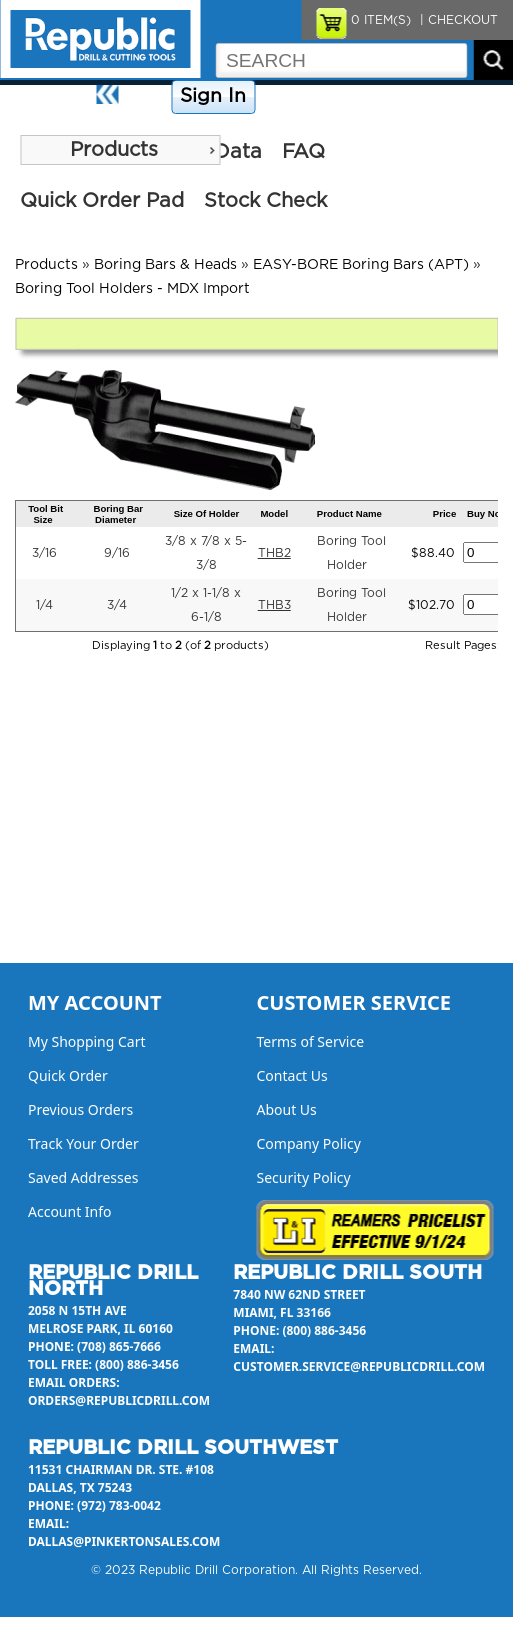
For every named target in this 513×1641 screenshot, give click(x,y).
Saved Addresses (83, 1177)
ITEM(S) (381, 20)
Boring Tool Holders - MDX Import (132, 289)
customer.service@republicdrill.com (359, 1366)
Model (274, 513)
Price (444, 513)
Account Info (70, 1211)
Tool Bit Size (45, 514)
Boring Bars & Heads (165, 265)
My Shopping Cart (87, 1041)
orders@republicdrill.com (119, 1400)
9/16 (117, 553)
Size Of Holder (207, 513)
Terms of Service (311, 1041)
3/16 (44, 553)
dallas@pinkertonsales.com (124, 1541)
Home (147, 97)
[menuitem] (120, 150)
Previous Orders (80, 1109)
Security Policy (304, 1177)
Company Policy (310, 97)
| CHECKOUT (457, 20)
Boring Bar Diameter (118, 514)
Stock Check (265, 201)
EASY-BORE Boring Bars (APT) (361, 265)
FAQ (303, 152)
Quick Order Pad (102, 201)
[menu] (120, 150)
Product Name (349, 513)
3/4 (117, 605)
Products (114, 150)
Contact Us (405, 97)
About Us (479, 97)
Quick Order (68, 1075)
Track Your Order (83, 1143)
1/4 (44, 605)
